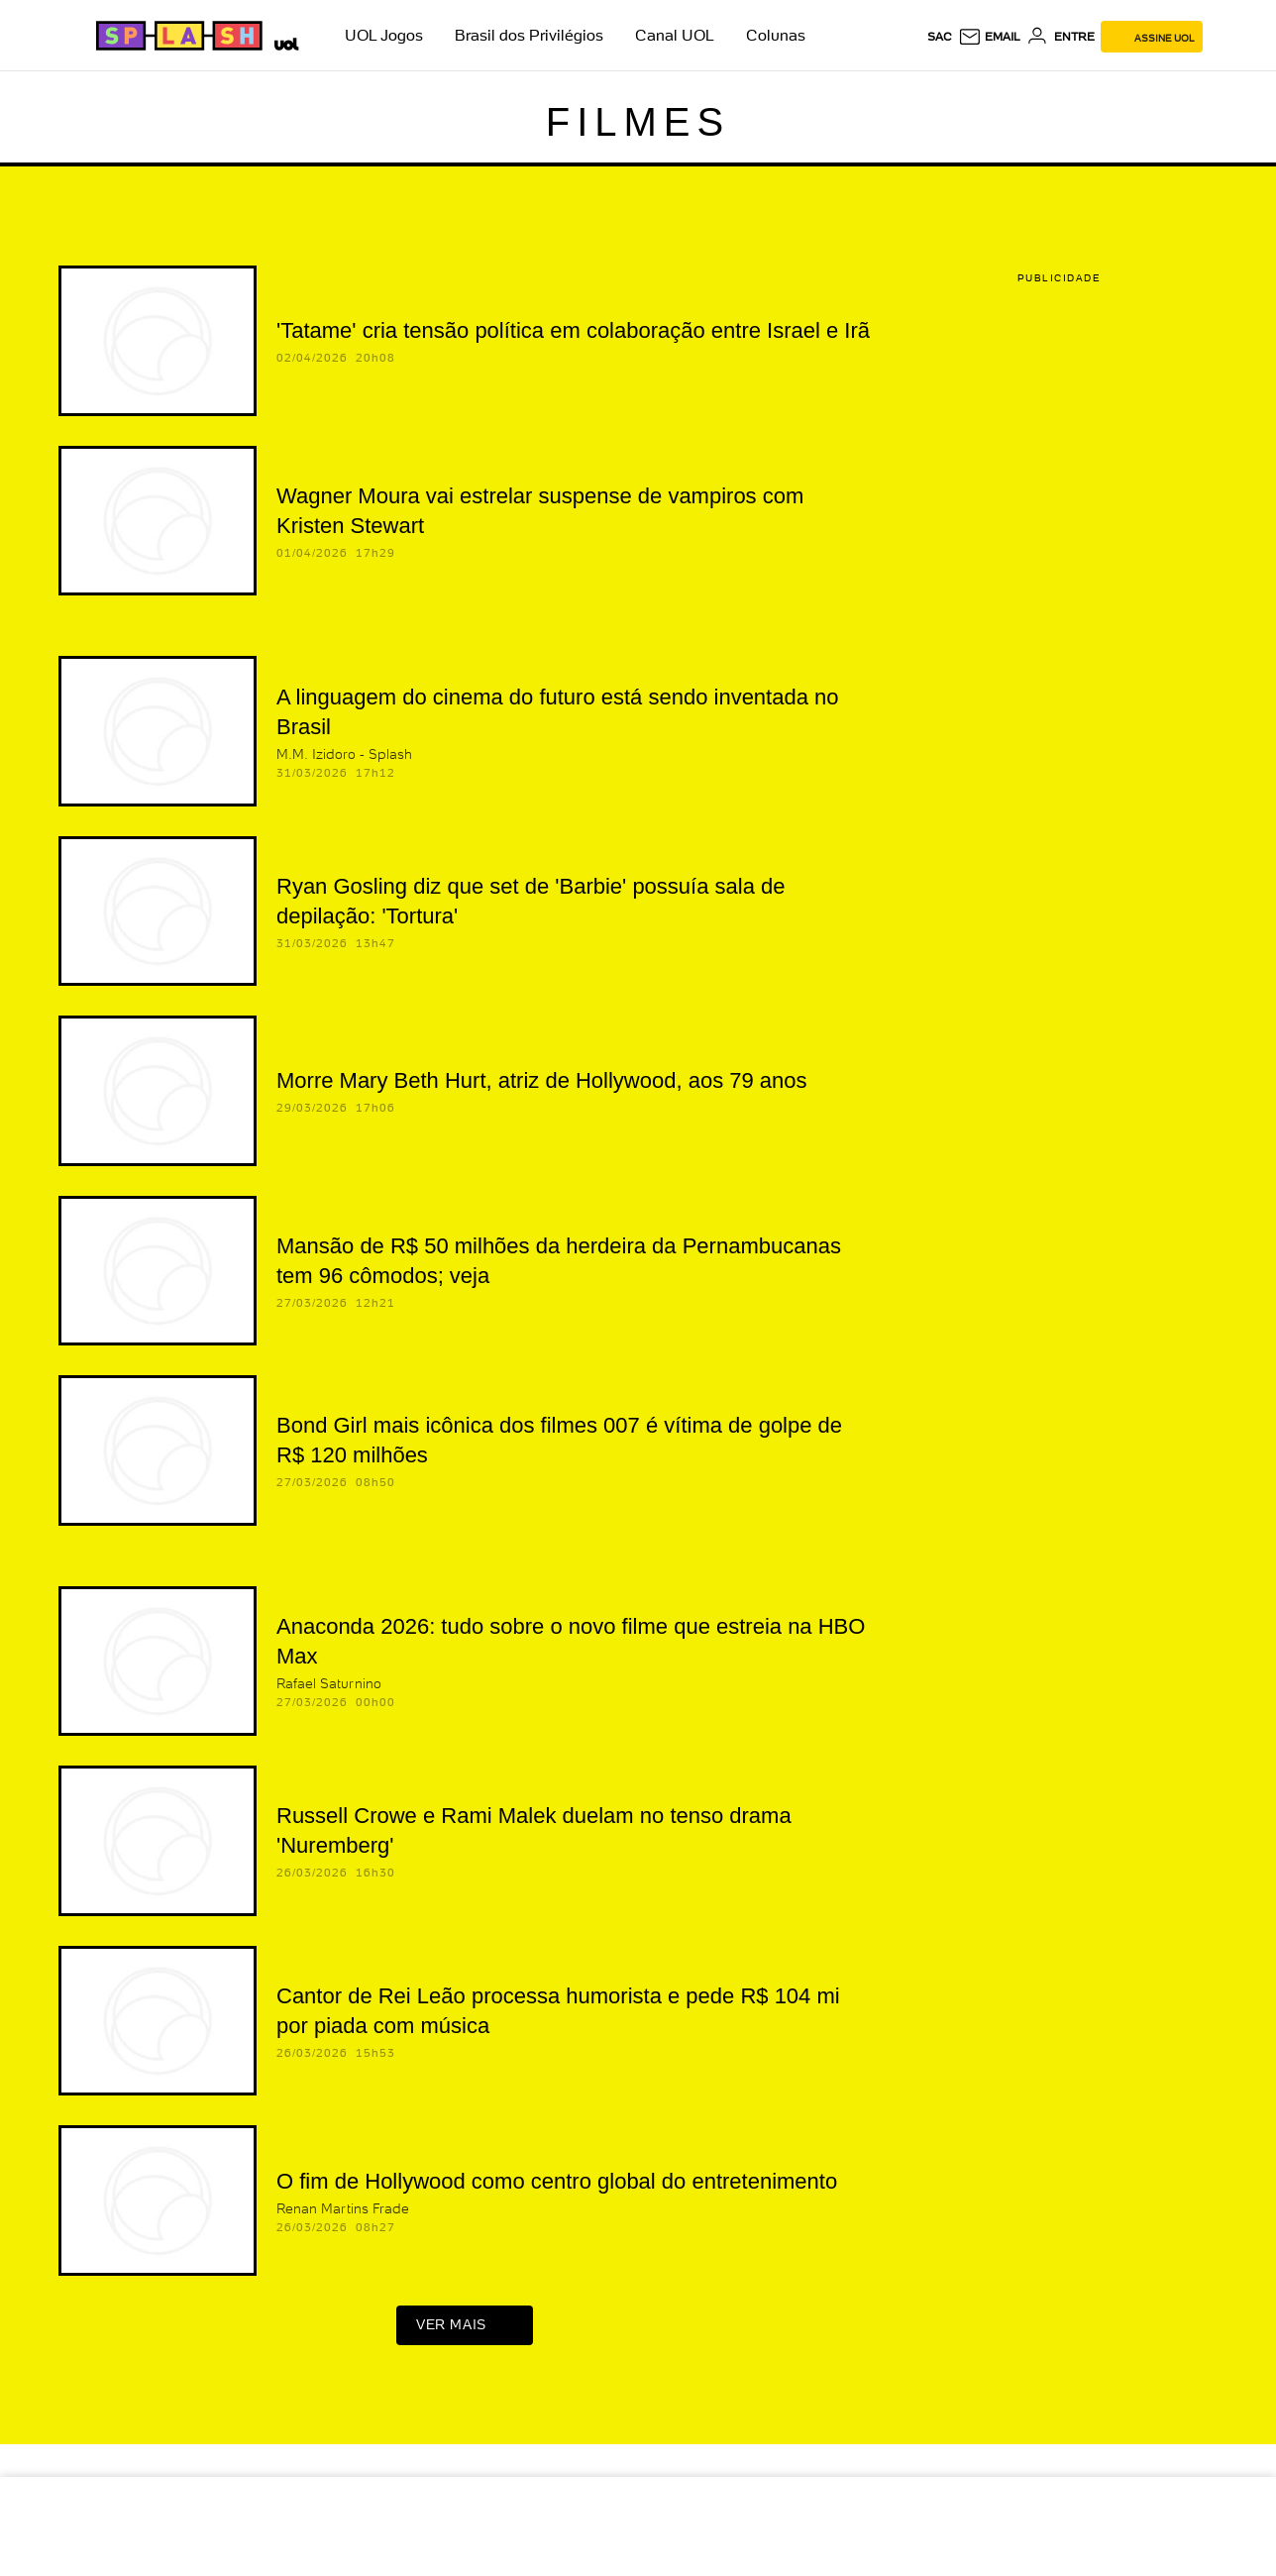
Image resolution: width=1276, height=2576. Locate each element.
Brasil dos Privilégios (529, 35)
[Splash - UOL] (176, 36)
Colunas (775, 35)
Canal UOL (674, 35)
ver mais (464, 2330)
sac (939, 37)
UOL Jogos (384, 35)
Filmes (638, 122)
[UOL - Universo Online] (282, 42)
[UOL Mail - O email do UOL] (989, 37)
